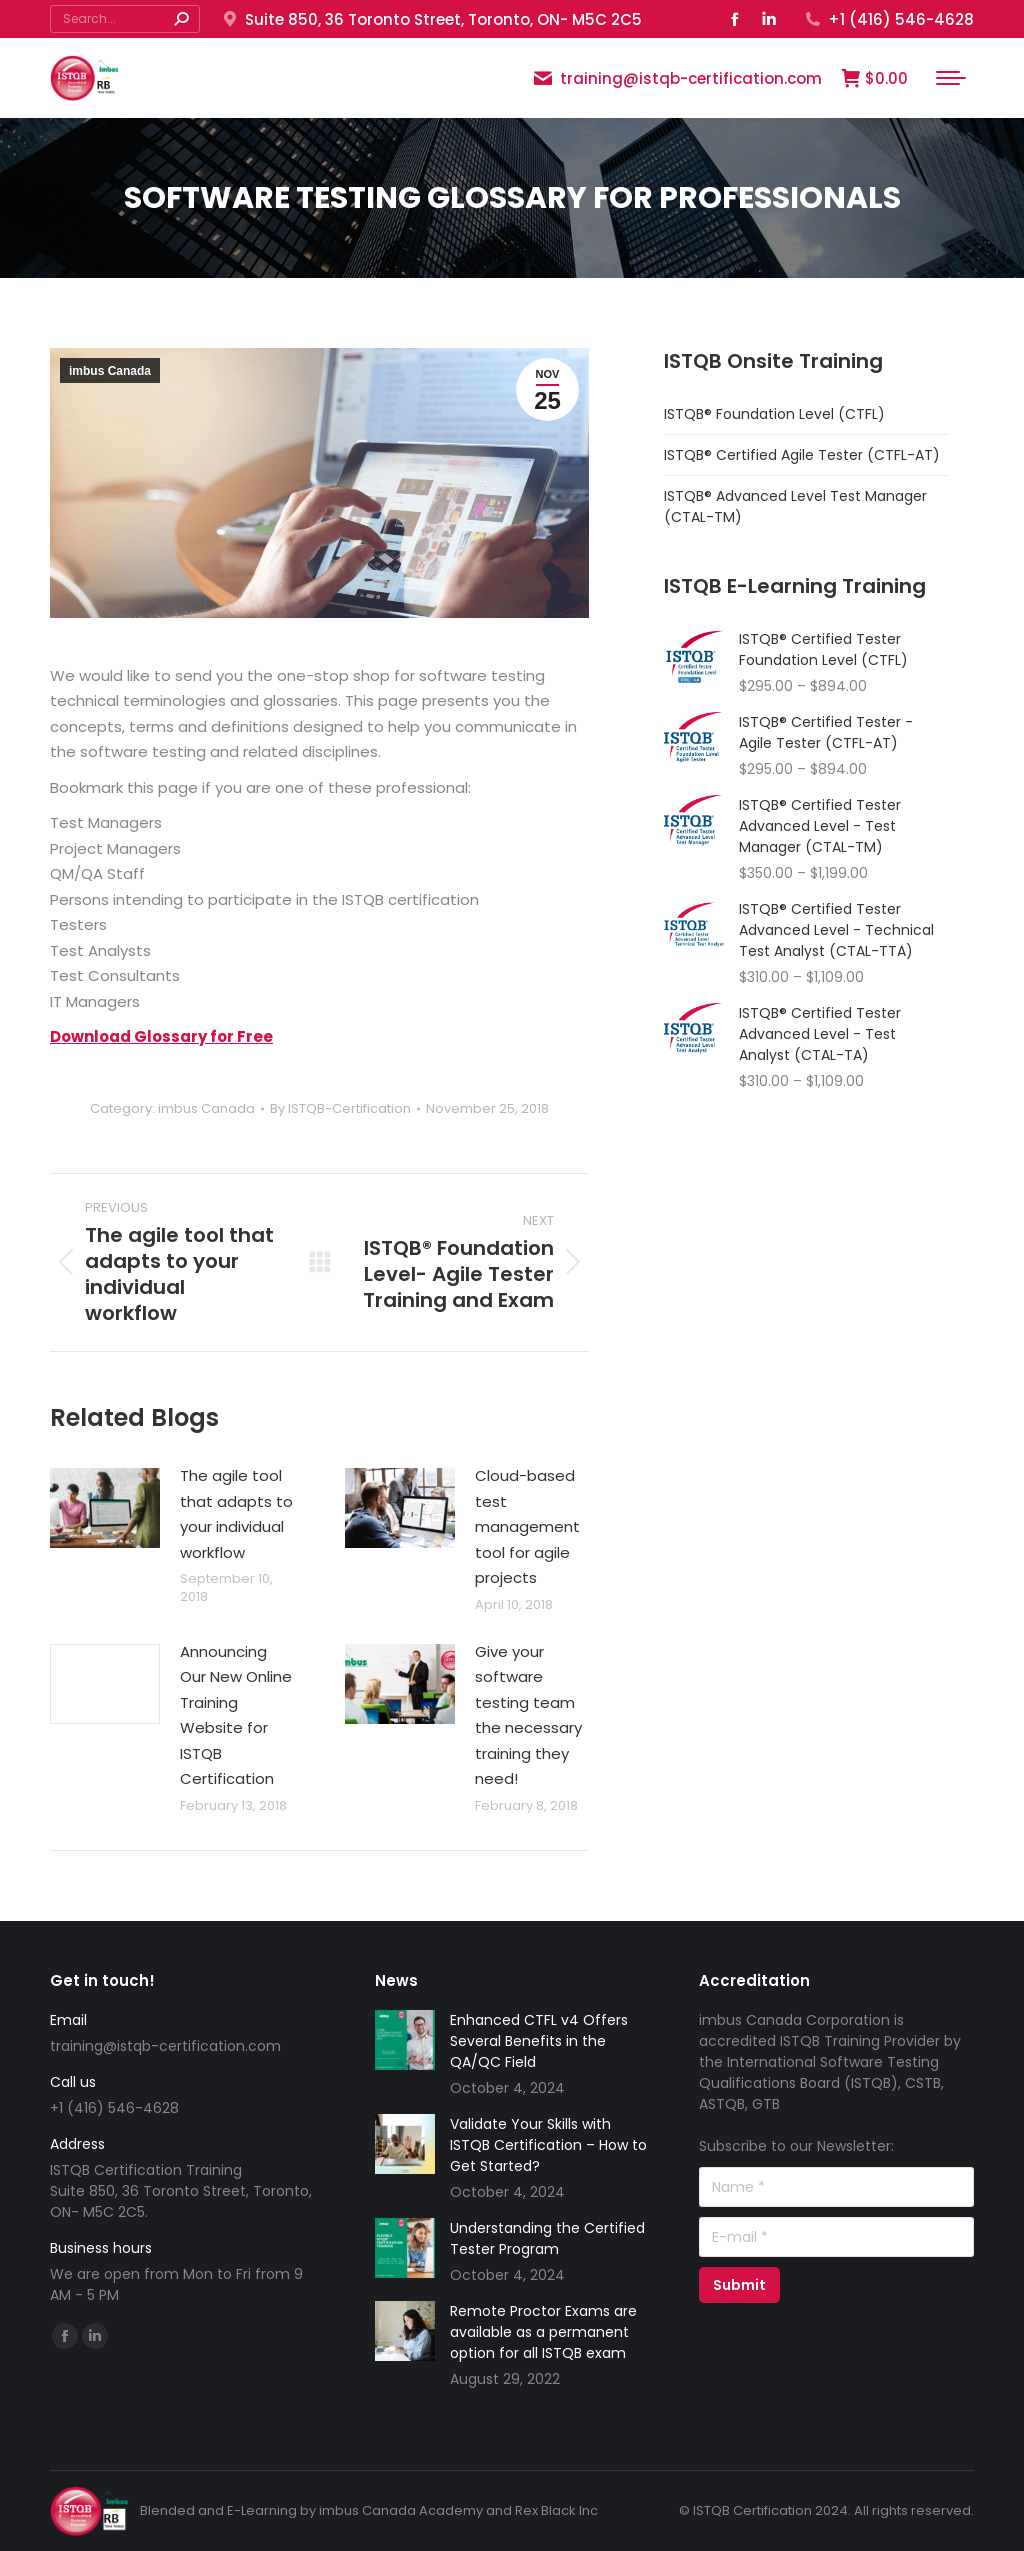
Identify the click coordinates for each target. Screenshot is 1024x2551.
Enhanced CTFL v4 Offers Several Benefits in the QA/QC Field (539, 2041)
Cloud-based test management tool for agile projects (527, 1526)
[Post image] (105, 1508)
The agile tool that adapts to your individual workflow (236, 1514)
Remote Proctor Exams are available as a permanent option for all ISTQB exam (543, 2332)
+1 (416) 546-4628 (888, 19)
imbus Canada (110, 371)
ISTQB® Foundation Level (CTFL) (774, 414)
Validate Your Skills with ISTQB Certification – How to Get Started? (548, 2145)
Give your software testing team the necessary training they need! (528, 1715)
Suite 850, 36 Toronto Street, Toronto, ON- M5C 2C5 (431, 19)
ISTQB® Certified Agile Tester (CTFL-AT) (802, 455)
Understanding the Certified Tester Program (547, 2238)
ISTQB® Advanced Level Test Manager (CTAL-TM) (795, 506)
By (340, 1109)
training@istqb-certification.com (677, 78)
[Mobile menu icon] (951, 78)
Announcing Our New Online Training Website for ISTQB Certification (236, 1715)
